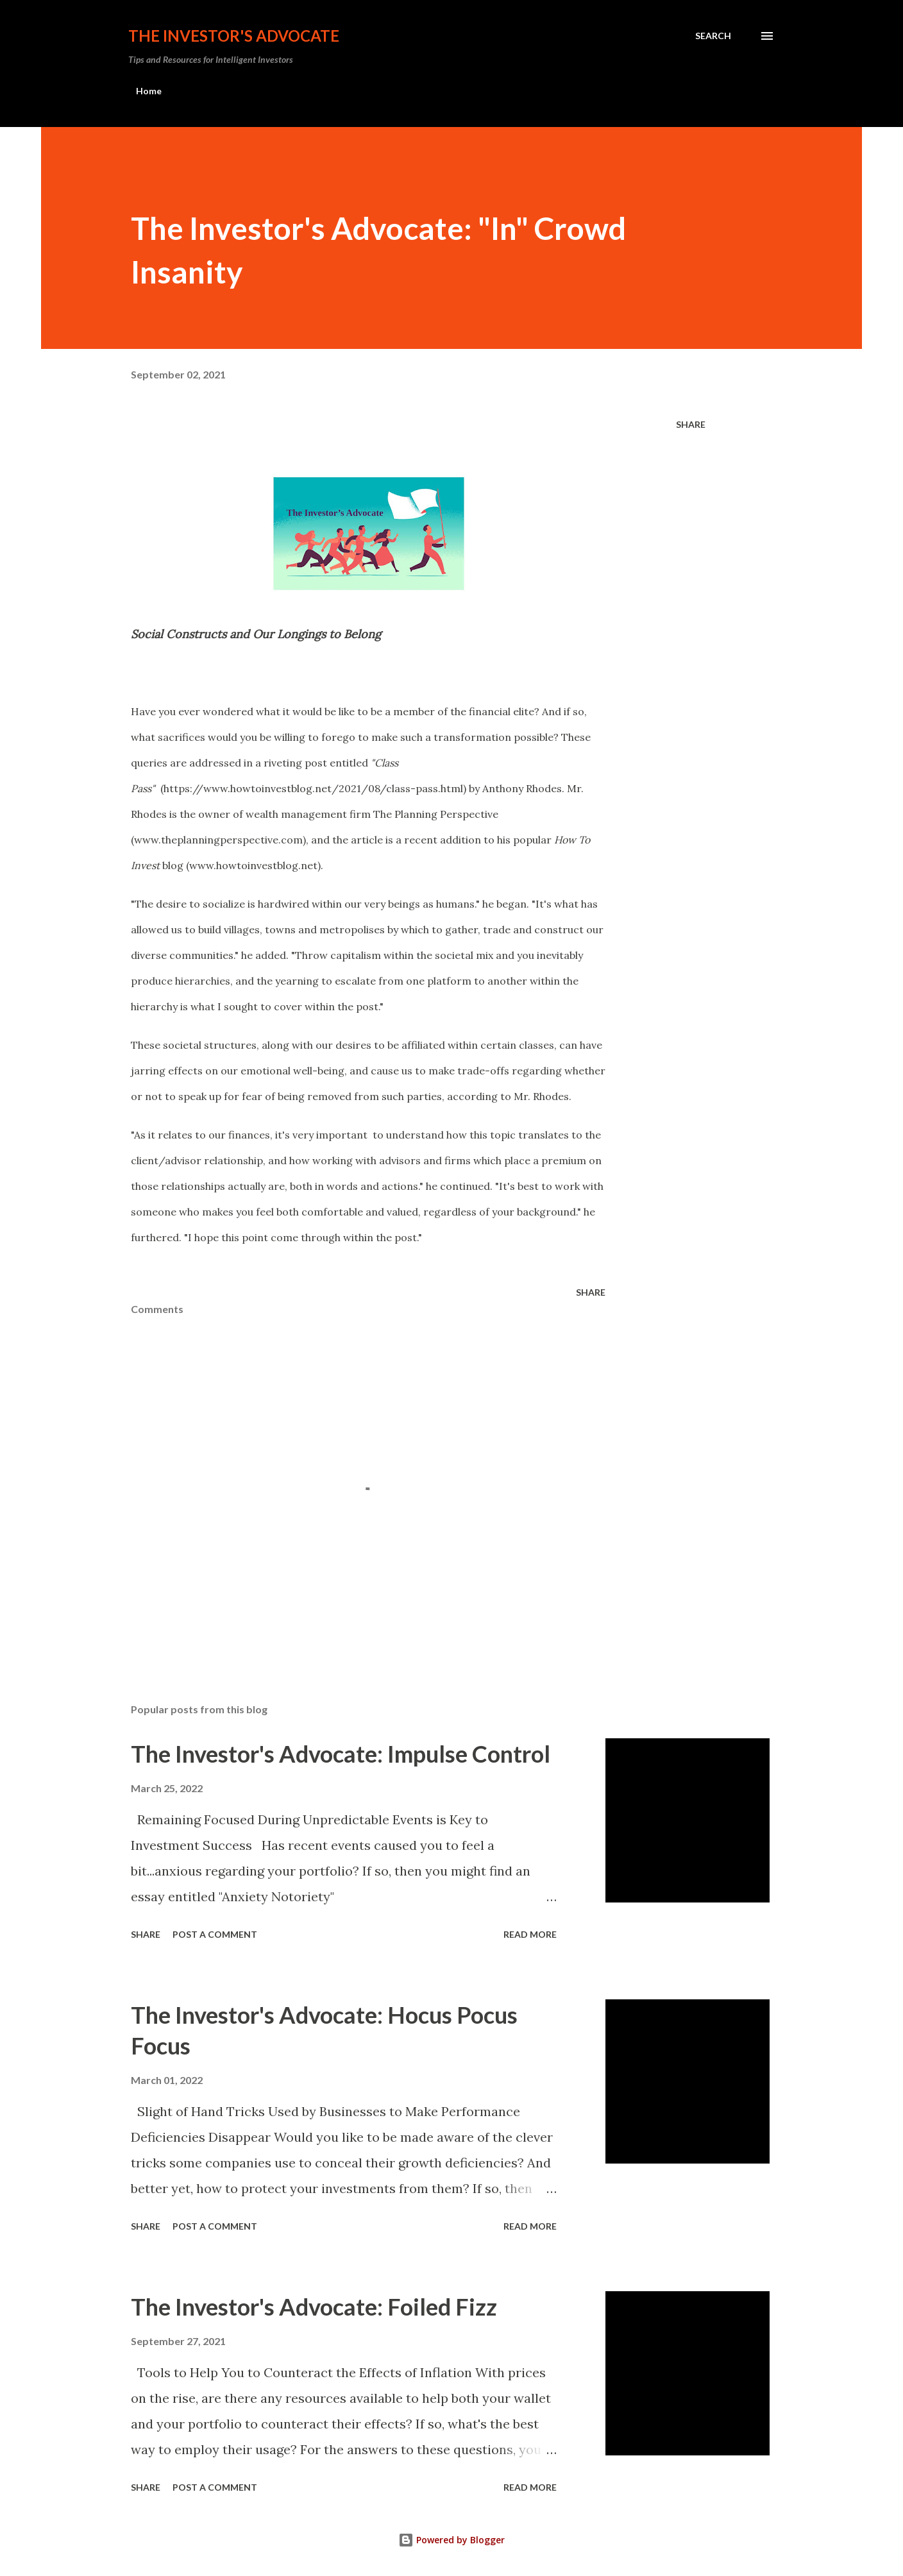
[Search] (713, 36)
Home (149, 90)
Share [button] (690, 424)
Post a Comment (215, 1934)
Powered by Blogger (451, 2540)
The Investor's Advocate (233, 35)
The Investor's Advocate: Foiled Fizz (314, 2306)
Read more (530, 1934)
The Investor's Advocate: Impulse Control (340, 1754)
